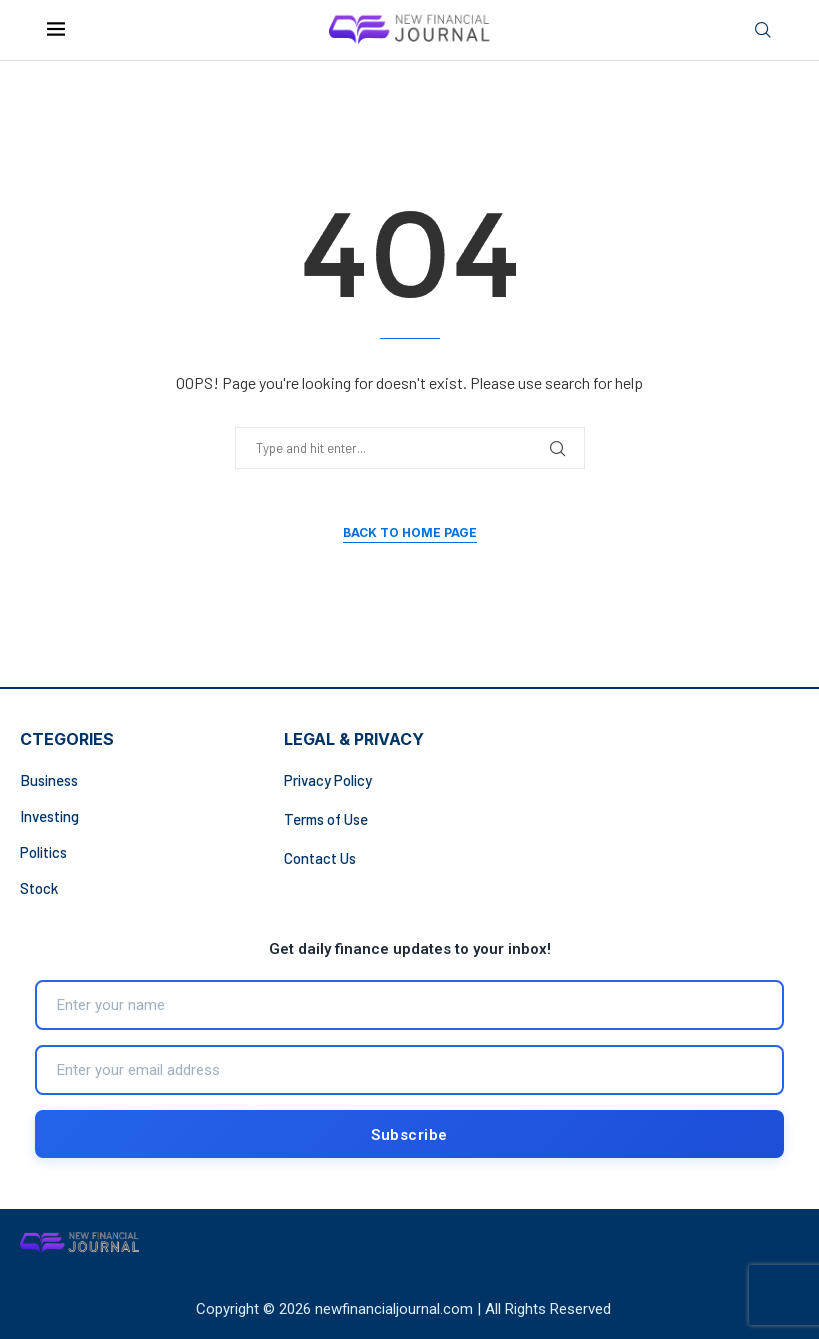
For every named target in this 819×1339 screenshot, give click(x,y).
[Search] (763, 30)
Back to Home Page (410, 532)
